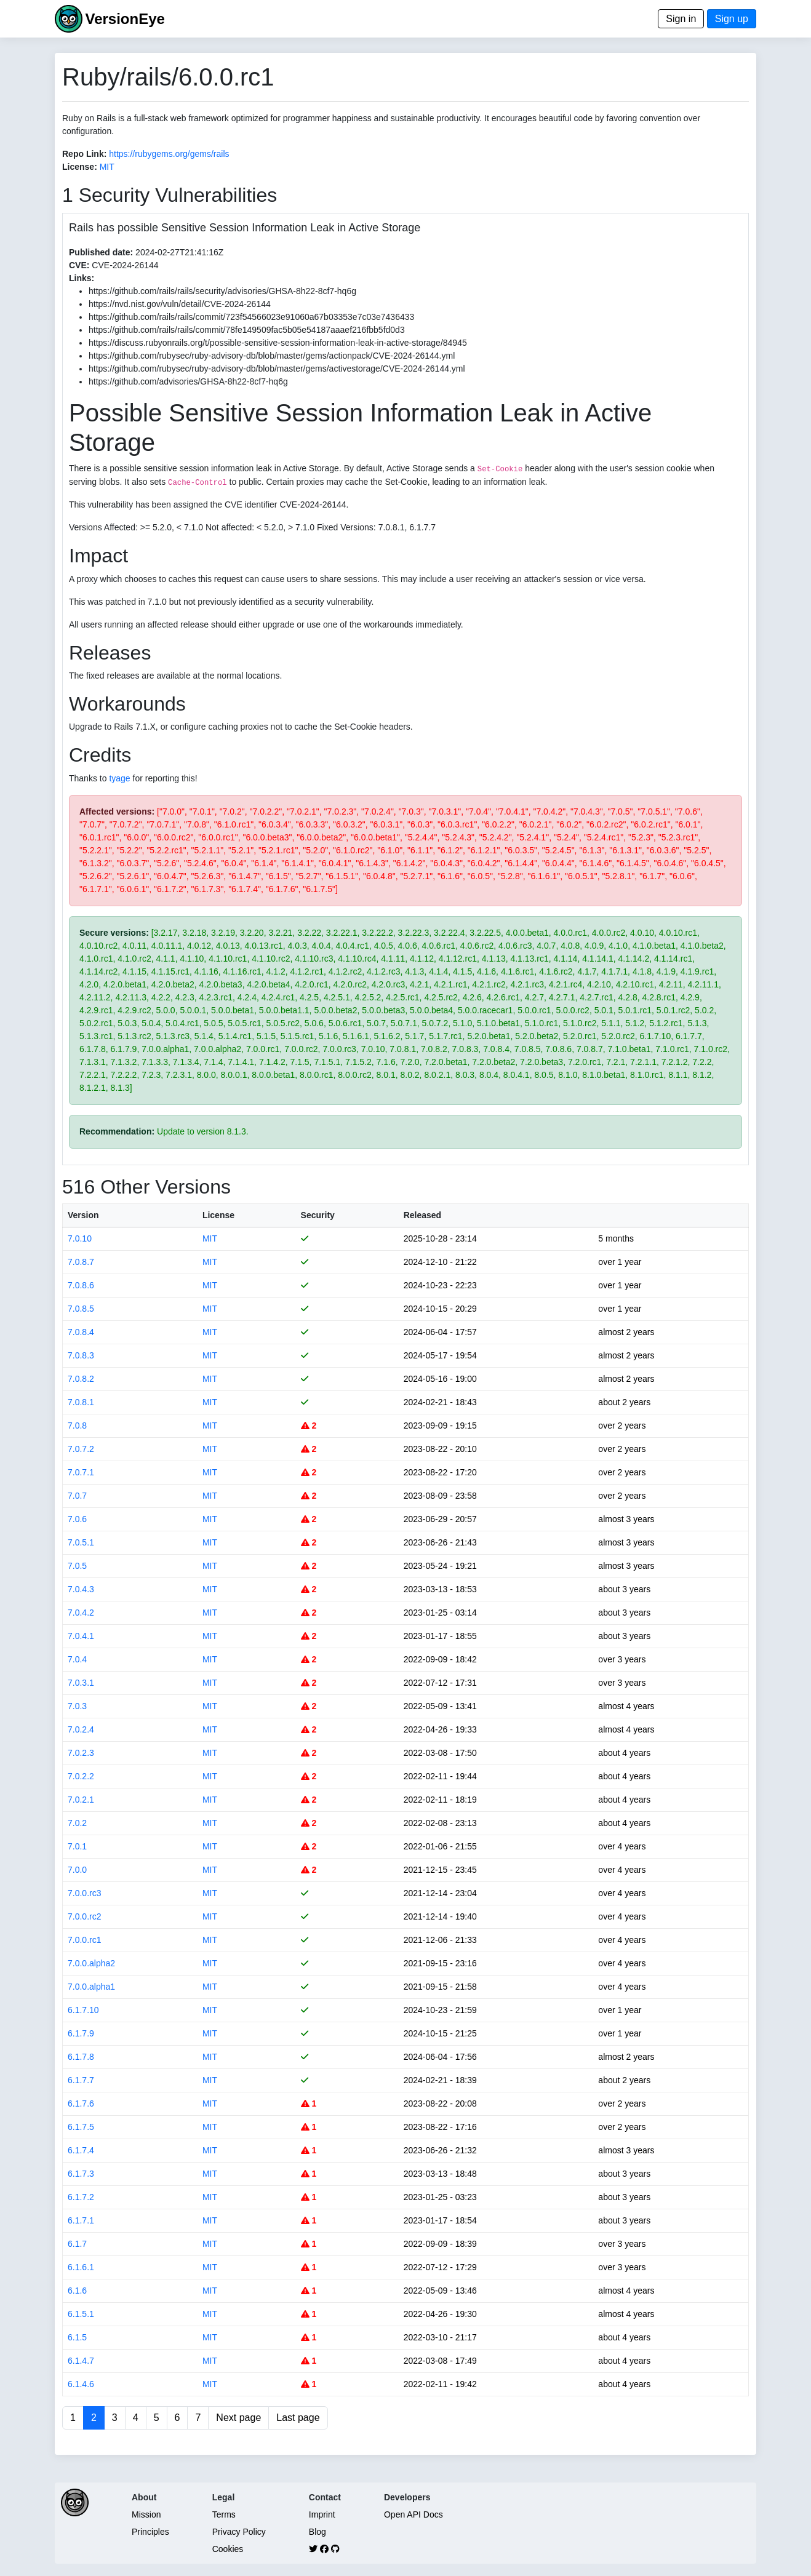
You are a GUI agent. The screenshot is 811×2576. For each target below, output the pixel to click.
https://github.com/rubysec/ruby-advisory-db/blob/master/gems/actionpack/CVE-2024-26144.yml (272, 356)
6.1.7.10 (83, 2010)
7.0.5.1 (81, 1542)
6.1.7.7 (81, 2080)
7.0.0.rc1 (84, 1940)
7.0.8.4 (81, 1332)
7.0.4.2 (81, 1612)
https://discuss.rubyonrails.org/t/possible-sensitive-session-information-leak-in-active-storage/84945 (278, 343)
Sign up (731, 19)
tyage (119, 778)
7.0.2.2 (81, 1776)
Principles (150, 2532)
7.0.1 (77, 1846)
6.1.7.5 (81, 2127)
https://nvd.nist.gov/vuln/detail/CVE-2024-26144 (180, 304)
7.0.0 (77, 1870)
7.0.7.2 (81, 1449)
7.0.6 (77, 1519)
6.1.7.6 (81, 2103)
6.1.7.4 (81, 2150)
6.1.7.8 (81, 2057)
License (218, 1215)
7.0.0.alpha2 (91, 1963)
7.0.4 (77, 1659)
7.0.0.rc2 (84, 1916)
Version (83, 1215)
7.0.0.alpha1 (91, 1987)
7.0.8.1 (81, 1402)
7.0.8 (77, 1425)
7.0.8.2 (81, 1379)
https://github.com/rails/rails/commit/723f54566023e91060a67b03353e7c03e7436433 (251, 317)
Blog (317, 2532)
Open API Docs (413, 2514)
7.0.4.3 (81, 1589)
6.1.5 (77, 2337)
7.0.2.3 (81, 1753)
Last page (297, 2417)
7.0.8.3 (81, 1355)
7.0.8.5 (81, 1309)
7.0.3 (77, 1706)
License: (79, 167)
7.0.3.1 (81, 1683)
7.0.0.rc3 (84, 1893)
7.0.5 (77, 1566)
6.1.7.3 (81, 2174)
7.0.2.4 (81, 1729)
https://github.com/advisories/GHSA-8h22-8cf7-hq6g (188, 381)
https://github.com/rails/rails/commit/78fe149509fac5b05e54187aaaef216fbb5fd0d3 (247, 330)
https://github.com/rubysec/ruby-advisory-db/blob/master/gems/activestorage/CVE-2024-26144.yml (277, 368)
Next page (238, 2417)
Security (318, 1215)
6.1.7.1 (81, 2220)
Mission (146, 2514)
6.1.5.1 (81, 2314)
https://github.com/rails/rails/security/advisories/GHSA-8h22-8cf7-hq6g (222, 291)
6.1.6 (77, 2290)
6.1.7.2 (81, 2197)
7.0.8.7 (81, 1262)
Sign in (681, 19)
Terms (224, 2514)
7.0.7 (77, 1496)
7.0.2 (77, 1823)
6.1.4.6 (81, 2384)
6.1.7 (77, 2244)
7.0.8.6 (81, 1285)
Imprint (322, 2514)
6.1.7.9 (81, 2033)
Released (422, 1215)
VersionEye (124, 18)
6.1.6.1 (81, 2267)
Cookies (228, 2549)
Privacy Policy (239, 2532)
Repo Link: (84, 154)
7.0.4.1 (81, 1636)
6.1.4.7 (81, 2361)
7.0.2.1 (81, 1799)
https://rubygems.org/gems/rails (169, 154)
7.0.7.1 (81, 1472)
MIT (107, 167)
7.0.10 (80, 1238)
